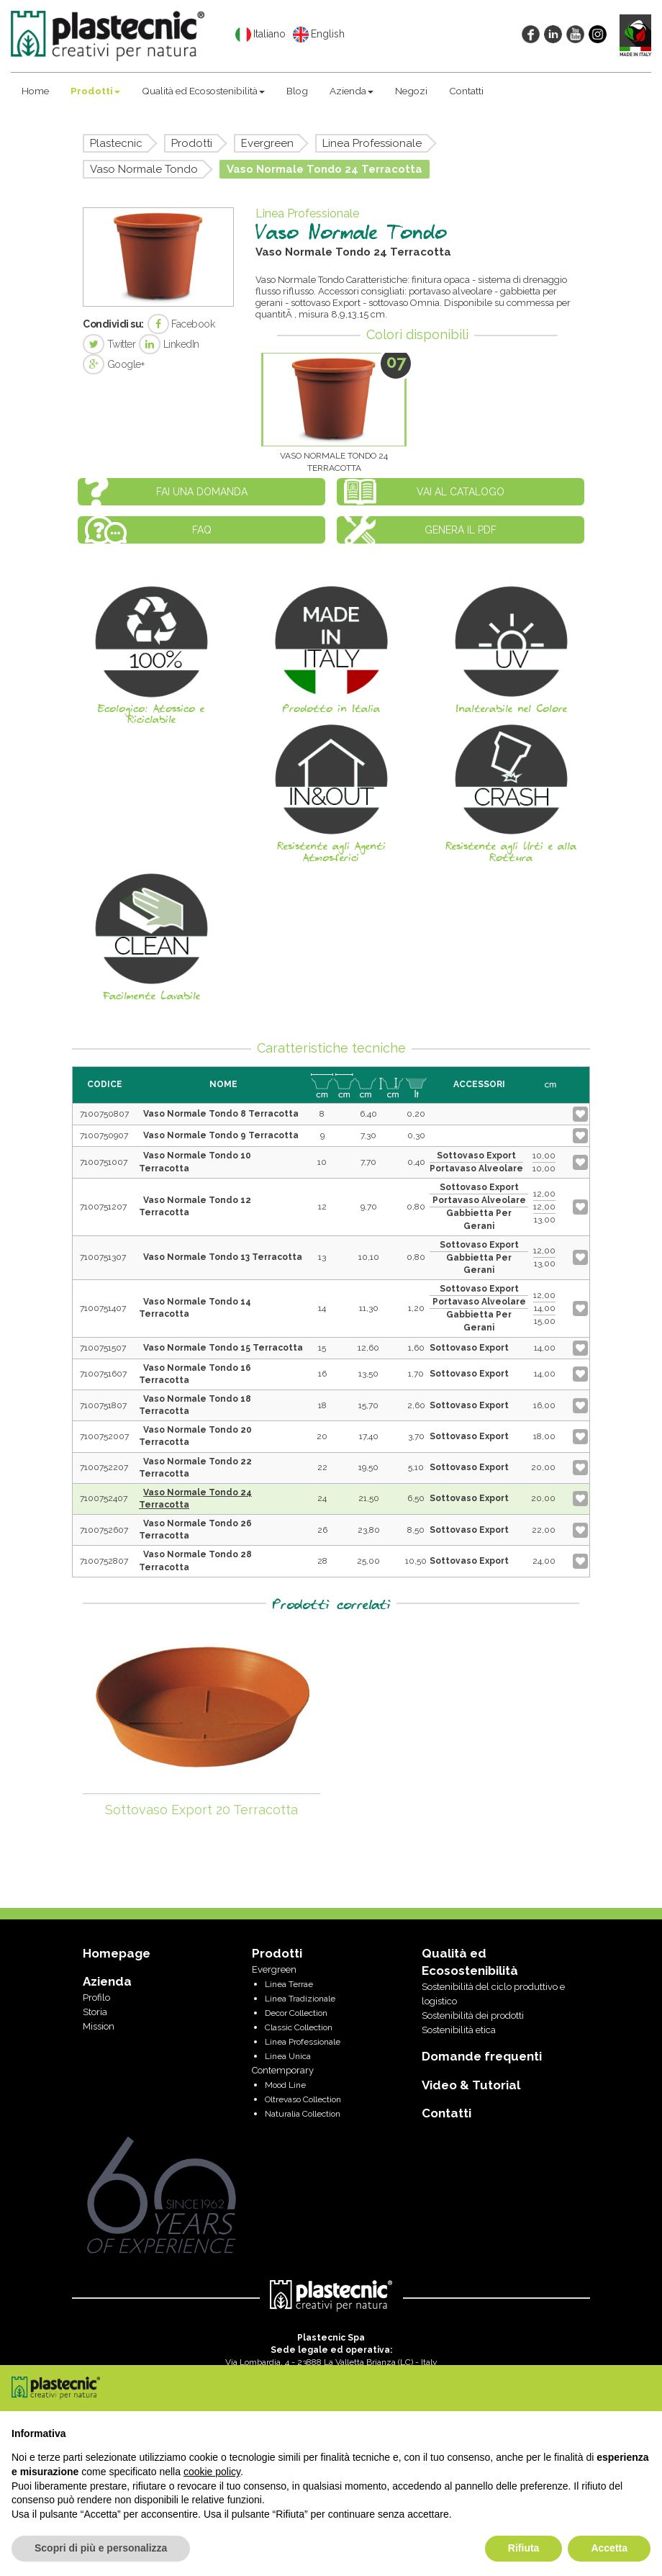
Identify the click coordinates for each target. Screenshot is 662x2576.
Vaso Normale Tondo (144, 169)
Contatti (466, 90)
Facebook (181, 324)
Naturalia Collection (302, 2114)
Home (35, 90)
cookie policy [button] (211, 2471)
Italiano (260, 34)
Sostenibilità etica (459, 2030)
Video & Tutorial (471, 2085)
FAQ (202, 530)
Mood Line (285, 2085)
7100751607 (103, 1374)
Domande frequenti (482, 2056)
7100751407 (103, 1308)
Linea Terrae (289, 1984)
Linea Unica (288, 2056)
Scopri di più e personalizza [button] (101, 2548)
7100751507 (103, 1348)
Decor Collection (296, 2013)
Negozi (411, 90)
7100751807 (103, 1405)
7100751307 (103, 1257)
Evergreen (267, 143)
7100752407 (103, 1498)
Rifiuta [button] (524, 2548)
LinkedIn (169, 344)
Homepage (116, 1953)
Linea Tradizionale (300, 1999)
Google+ (113, 364)
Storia (95, 2012)
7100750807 (104, 1114)
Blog (297, 90)
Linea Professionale (372, 143)
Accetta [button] (609, 2548)
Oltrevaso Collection (303, 2099)
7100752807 (104, 1561)
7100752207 (104, 1467)
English (319, 34)
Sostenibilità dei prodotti (473, 2015)
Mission (98, 2026)
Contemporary (283, 2070)
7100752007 (104, 1436)
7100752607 (104, 1530)
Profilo (96, 1997)
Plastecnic (116, 143)
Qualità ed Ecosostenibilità (203, 90)
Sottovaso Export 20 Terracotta (201, 1809)
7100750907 (104, 1135)
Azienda (351, 90)
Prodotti (95, 90)
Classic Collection (298, 2027)
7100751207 (103, 1207)
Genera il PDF (460, 530)
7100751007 (103, 1162)
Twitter (109, 344)
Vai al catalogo (460, 491)
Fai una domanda (202, 491)
